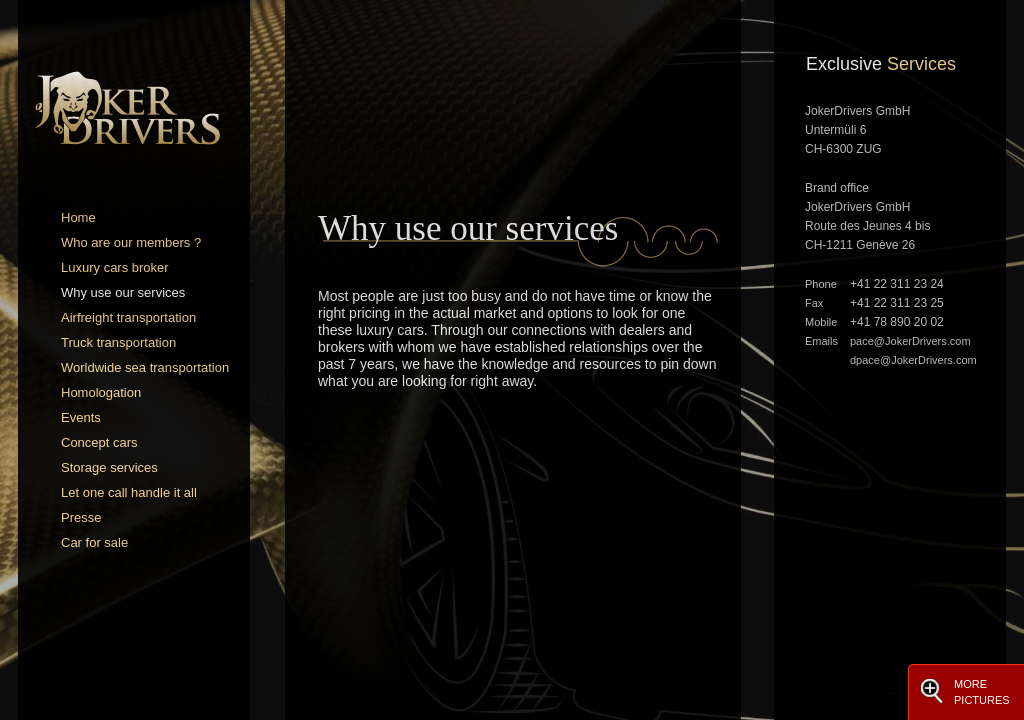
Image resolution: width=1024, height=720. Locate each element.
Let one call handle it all (129, 492)
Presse (81, 517)
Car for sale (94, 542)
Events (81, 417)
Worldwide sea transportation (145, 367)
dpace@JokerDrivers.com (913, 360)
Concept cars (99, 442)
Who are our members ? (131, 242)
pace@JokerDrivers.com (910, 341)
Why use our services (123, 292)
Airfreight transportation (128, 317)
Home (78, 217)
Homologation (101, 392)
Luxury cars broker (115, 267)
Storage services (109, 467)
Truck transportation (118, 342)
